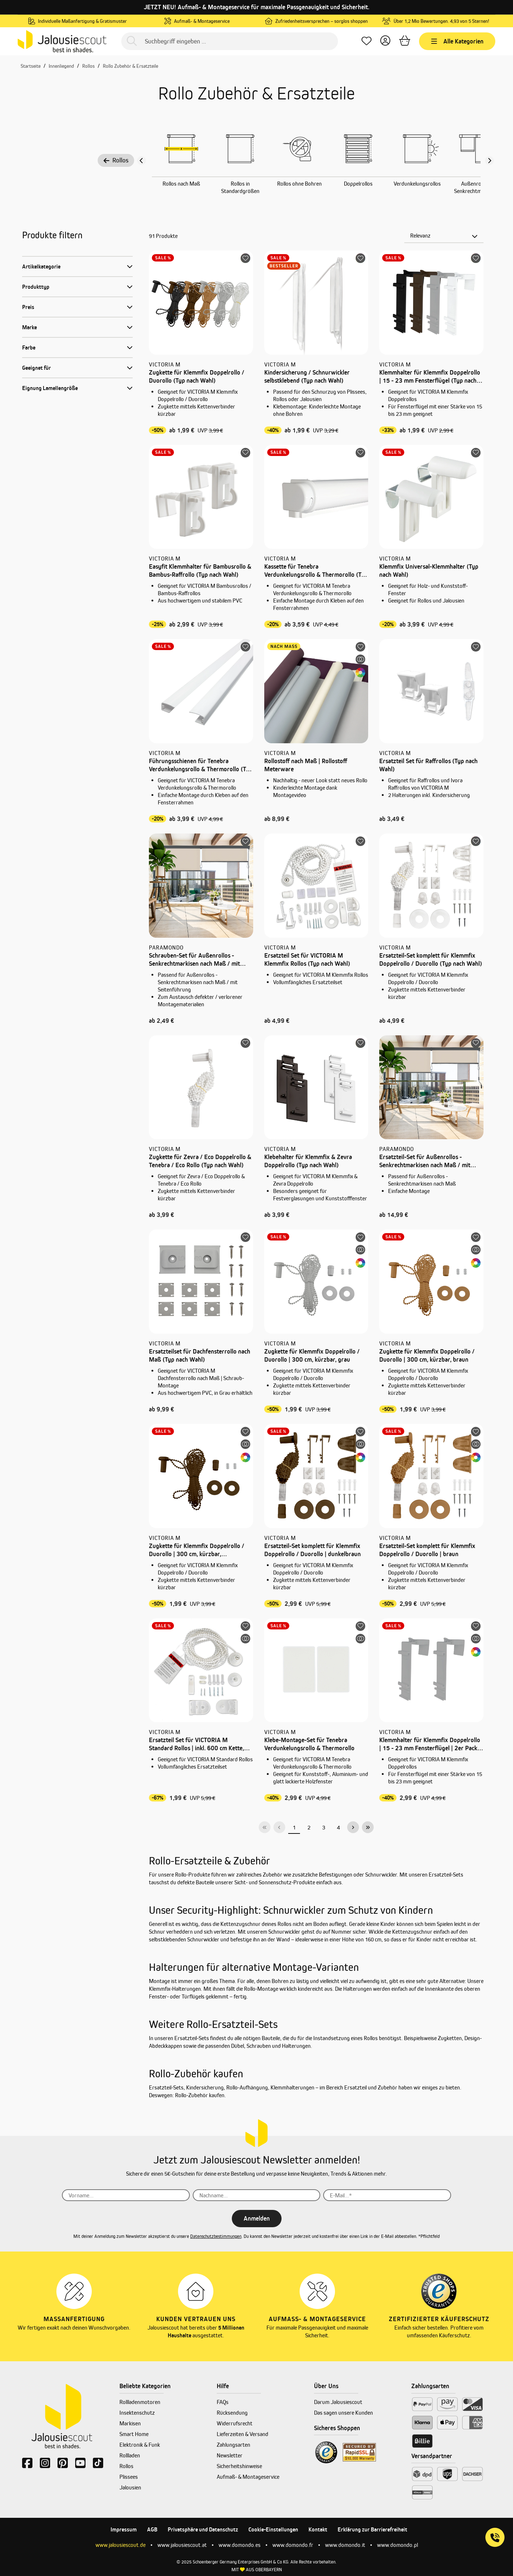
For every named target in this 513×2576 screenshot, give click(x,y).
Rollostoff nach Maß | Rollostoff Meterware (305, 765)
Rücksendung (232, 2412)
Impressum (124, 2529)
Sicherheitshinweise (239, 2466)
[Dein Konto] (385, 41)
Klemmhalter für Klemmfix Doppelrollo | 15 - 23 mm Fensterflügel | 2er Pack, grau (429, 1744)
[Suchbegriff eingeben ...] (229, 41)
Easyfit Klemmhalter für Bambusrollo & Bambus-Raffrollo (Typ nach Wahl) (200, 570)
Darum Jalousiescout (338, 2401)
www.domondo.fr (292, 2544)
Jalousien (130, 2487)
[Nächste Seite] (353, 1827)
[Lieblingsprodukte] (366, 41)
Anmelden (257, 2218)
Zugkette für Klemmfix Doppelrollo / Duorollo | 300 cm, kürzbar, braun (427, 1355)
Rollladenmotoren (139, 2401)
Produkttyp (35, 286)
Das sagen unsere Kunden (343, 2412)
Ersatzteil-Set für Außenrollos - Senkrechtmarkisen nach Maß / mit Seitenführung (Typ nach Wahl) (424, 1161)
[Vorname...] (126, 2195)
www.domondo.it (345, 2544)
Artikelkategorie (41, 266)
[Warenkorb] (404, 41)
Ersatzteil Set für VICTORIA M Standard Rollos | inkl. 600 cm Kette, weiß (196, 1744)
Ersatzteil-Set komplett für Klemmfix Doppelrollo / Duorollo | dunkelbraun (312, 1550)
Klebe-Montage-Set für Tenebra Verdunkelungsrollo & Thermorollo (309, 1744)
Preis (28, 306)
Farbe (28, 347)
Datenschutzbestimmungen (215, 2236)
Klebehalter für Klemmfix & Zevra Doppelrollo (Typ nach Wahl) (308, 1161)
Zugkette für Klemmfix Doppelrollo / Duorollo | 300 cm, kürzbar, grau (312, 1355)
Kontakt (317, 2529)
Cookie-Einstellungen (273, 2529)
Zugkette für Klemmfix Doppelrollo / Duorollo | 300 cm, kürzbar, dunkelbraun (196, 1550)
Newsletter (229, 2455)
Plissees (128, 2476)
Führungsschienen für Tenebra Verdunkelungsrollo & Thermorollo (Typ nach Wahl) (200, 765)
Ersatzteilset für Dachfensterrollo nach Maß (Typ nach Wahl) (199, 1355)
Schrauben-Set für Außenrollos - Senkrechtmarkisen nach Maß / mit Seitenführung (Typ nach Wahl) (194, 960)
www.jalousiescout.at (182, 2544)
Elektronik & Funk (139, 2444)
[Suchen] (132, 41)
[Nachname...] (257, 2195)
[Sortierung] (444, 235)
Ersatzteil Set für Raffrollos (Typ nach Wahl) (428, 765)
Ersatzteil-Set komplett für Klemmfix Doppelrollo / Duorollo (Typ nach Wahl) (430, 959)
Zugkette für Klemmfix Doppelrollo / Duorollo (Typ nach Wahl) (196, 376)
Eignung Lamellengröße (50, 388)
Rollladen (129, 2455)
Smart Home (134, 2434)
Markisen (130, 2423)
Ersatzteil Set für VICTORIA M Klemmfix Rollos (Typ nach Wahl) (307, 959)
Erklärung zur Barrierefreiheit (372, 2529)
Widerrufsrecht (234, 2423)
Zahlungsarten (233, 2444)
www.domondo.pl (397, 2544)
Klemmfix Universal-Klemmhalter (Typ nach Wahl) (428, 570)
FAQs (222, 2401)
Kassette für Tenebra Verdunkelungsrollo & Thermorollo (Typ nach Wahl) (316, 571)
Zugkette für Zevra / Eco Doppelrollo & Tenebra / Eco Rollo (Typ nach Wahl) (200, 1161)
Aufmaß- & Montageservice (248, 2476)
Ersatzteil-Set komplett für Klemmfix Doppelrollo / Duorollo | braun (427, 1550)
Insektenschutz (137, 2412)
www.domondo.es (240, 2544)
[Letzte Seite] (368, 1827)
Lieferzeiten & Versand (242, 2434)
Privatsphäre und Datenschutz (203, 2529)
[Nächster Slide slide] (489, 160)
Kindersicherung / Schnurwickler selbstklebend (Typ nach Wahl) (307, 376)
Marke (29, 327)
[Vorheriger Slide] (141, 160)
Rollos (116, 160)
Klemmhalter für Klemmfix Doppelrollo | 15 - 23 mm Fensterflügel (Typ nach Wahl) (429, 377)
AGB (152, 2529)
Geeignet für (36, 367)
